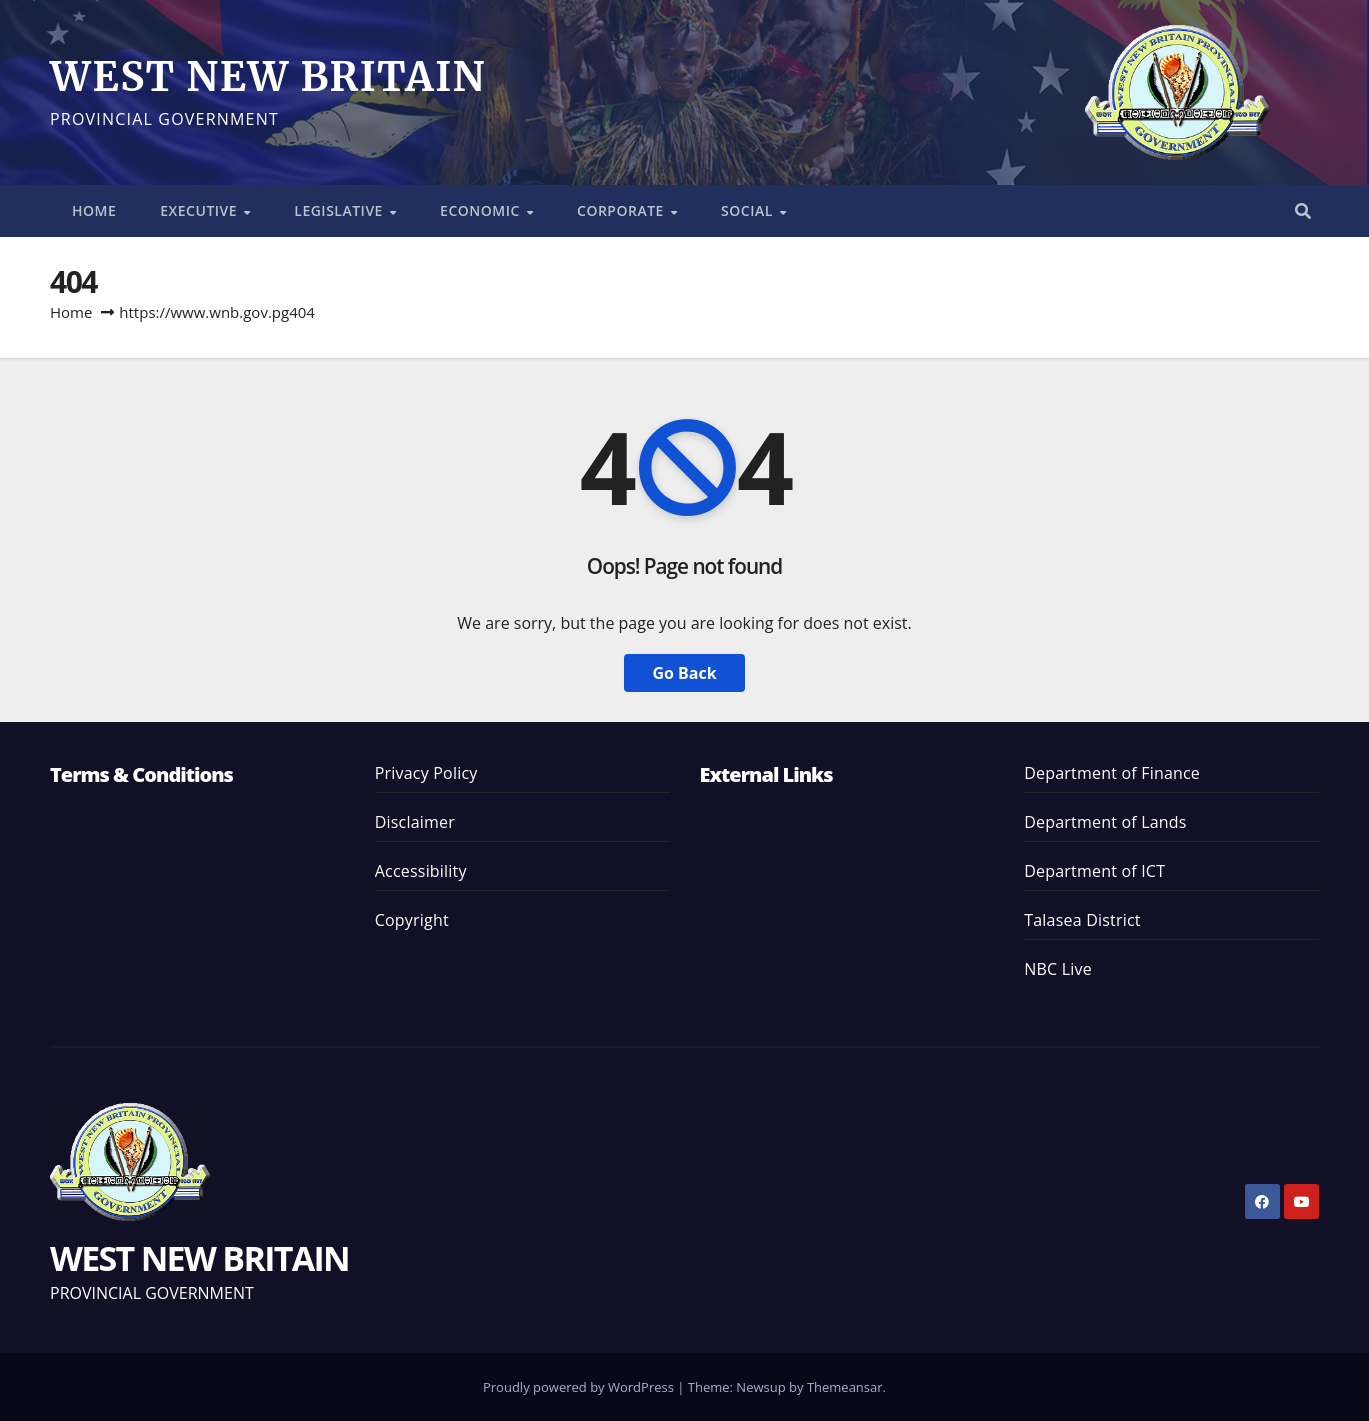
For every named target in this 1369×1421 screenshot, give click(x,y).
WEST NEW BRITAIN (268, 77)
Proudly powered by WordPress (580, 1387)
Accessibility (421, 871)
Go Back (684, 673)
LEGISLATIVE (340, 210)
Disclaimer (415, 822)
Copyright (412, 920)
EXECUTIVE (200, 210)
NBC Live (1058, 969)
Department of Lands (1105, 822)
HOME (94, 210)
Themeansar (845, 1387)
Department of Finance (1112, 773)
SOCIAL (749, 210)
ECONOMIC (482, 210)
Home (71, 312)
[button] (1303, 211)
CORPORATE (622, 210)
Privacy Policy (426, 773)
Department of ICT (1094, 871)
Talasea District (1082, 920)
